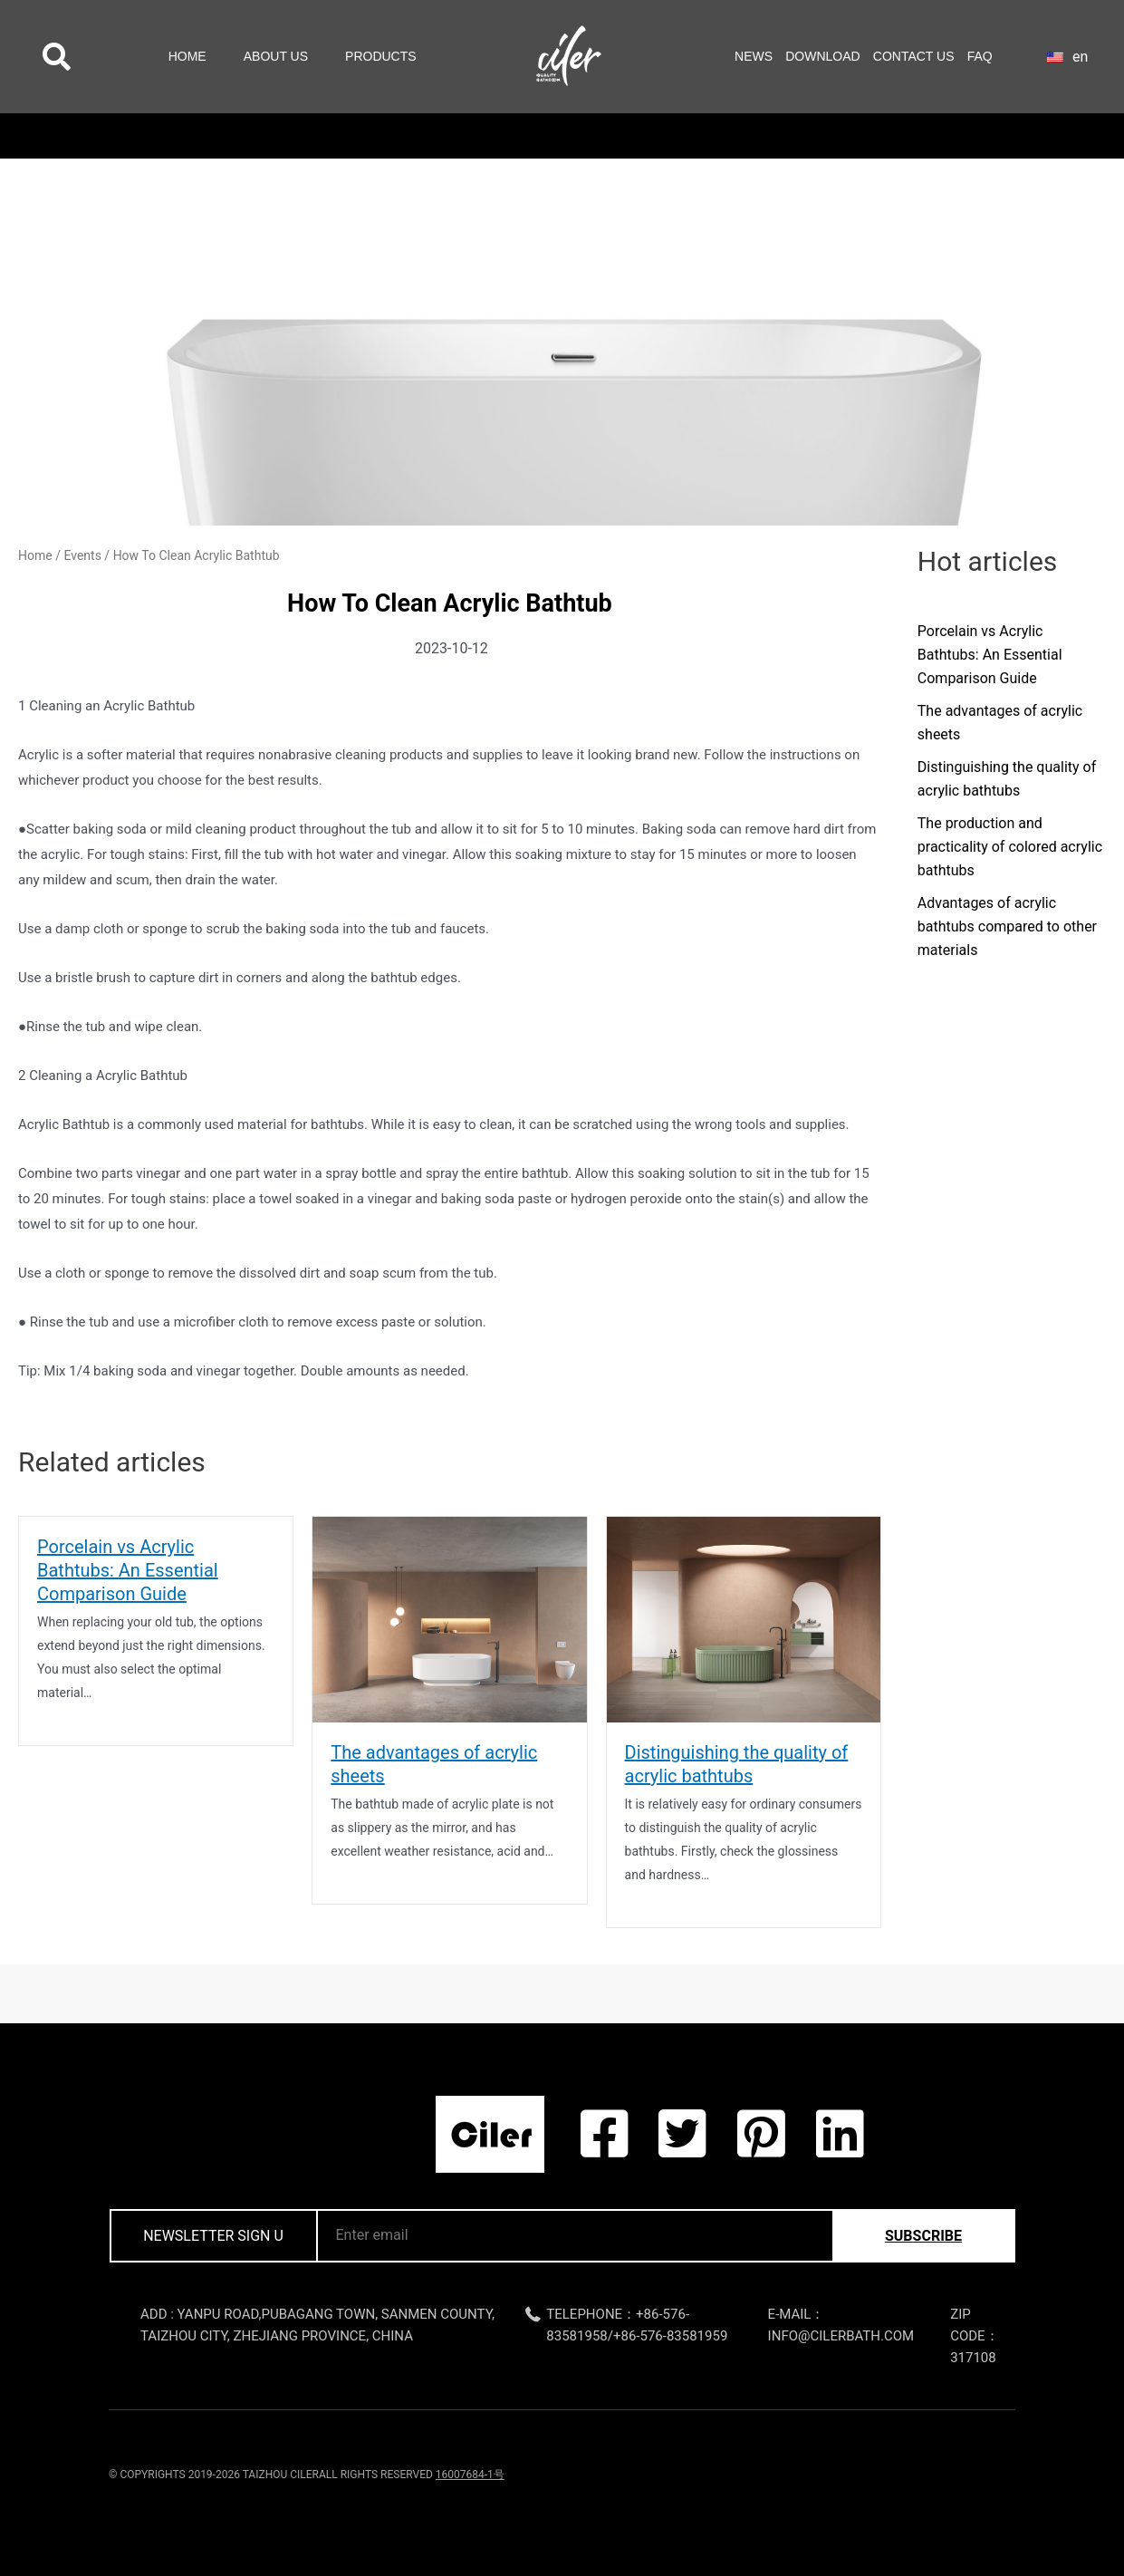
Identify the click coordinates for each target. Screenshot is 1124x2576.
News (754, 56)
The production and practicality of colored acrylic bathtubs (1009, 847)
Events (82, 555)
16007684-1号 (470, 2474)
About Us (276, 56)
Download (822, 56)
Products (381, 56)
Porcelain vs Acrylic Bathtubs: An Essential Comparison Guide (127, 1570)
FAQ (980, 56)
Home (187, 56)
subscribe (923, 2235)
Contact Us (914, 56)
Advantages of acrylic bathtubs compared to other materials (1007, 926)
